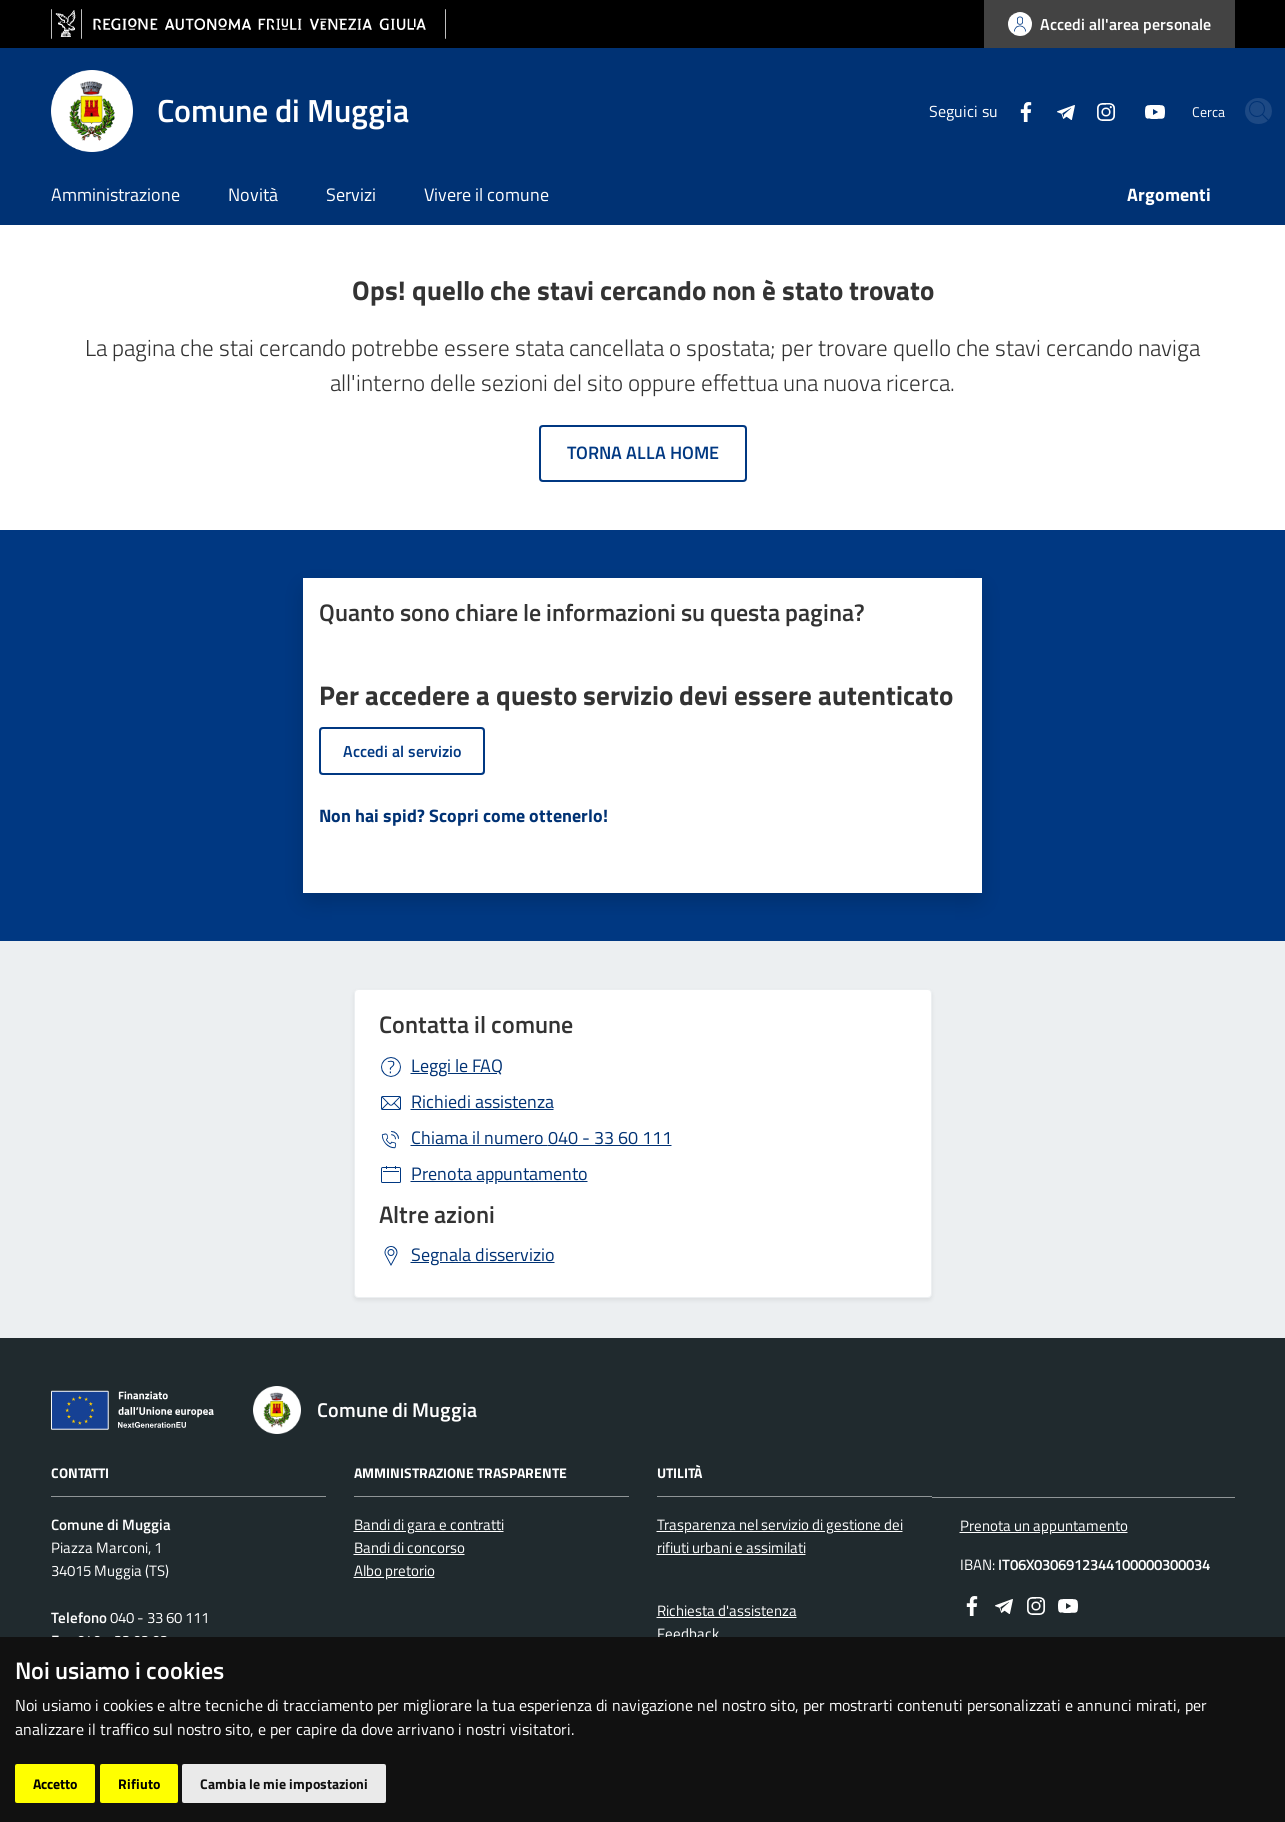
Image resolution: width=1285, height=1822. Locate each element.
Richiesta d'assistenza (727, 1610)
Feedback (688, 1633)
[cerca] (1211, 111)
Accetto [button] (55, 1783)
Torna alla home (643, 452)
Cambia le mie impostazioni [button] (284, 1783)
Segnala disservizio (483, 1254)
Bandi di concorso (409, 1547)
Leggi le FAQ (457, 1065)
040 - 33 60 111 (541, 1137)
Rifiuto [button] (139, 1783)
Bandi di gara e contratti (429, 1524)
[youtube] (1083, 110)
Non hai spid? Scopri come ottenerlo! (463, 815)
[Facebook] (954, 110)
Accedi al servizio (402, 751)
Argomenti (1169, 194)
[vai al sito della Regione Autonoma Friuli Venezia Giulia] (248, 24)
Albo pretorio (394, 1570)
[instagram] (1034, 110)
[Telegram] (994, 110)
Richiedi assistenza (482, 1101)
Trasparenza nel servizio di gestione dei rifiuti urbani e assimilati (780, 1536)
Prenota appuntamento (499, 1173)
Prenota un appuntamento (1044, 1525)
